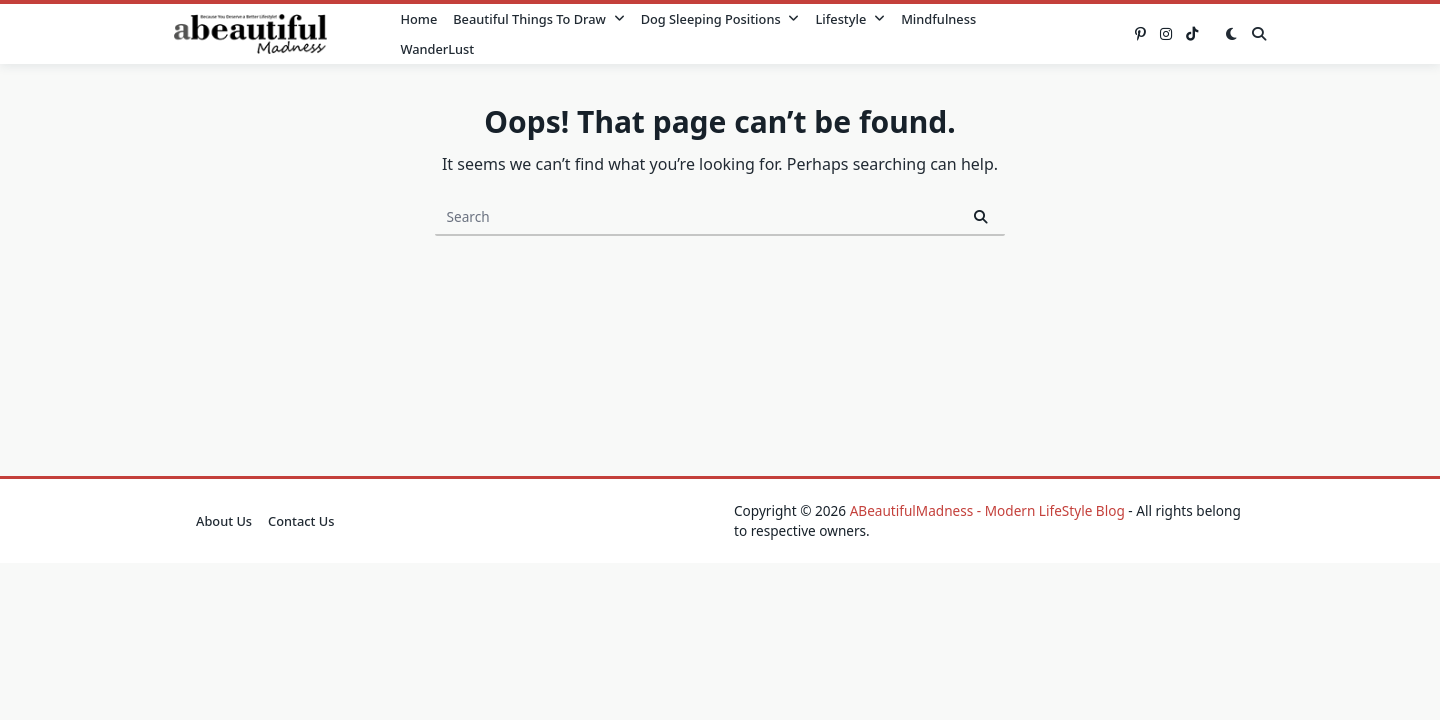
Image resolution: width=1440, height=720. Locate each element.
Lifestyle (850, 19)
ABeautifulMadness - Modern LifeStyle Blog (987, 510)
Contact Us (301, 521)
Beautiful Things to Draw (538, 19)
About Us (224, 521)
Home (418, 19)
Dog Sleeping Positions (720, 19)
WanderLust (437, 49)
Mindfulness (938, 19)
